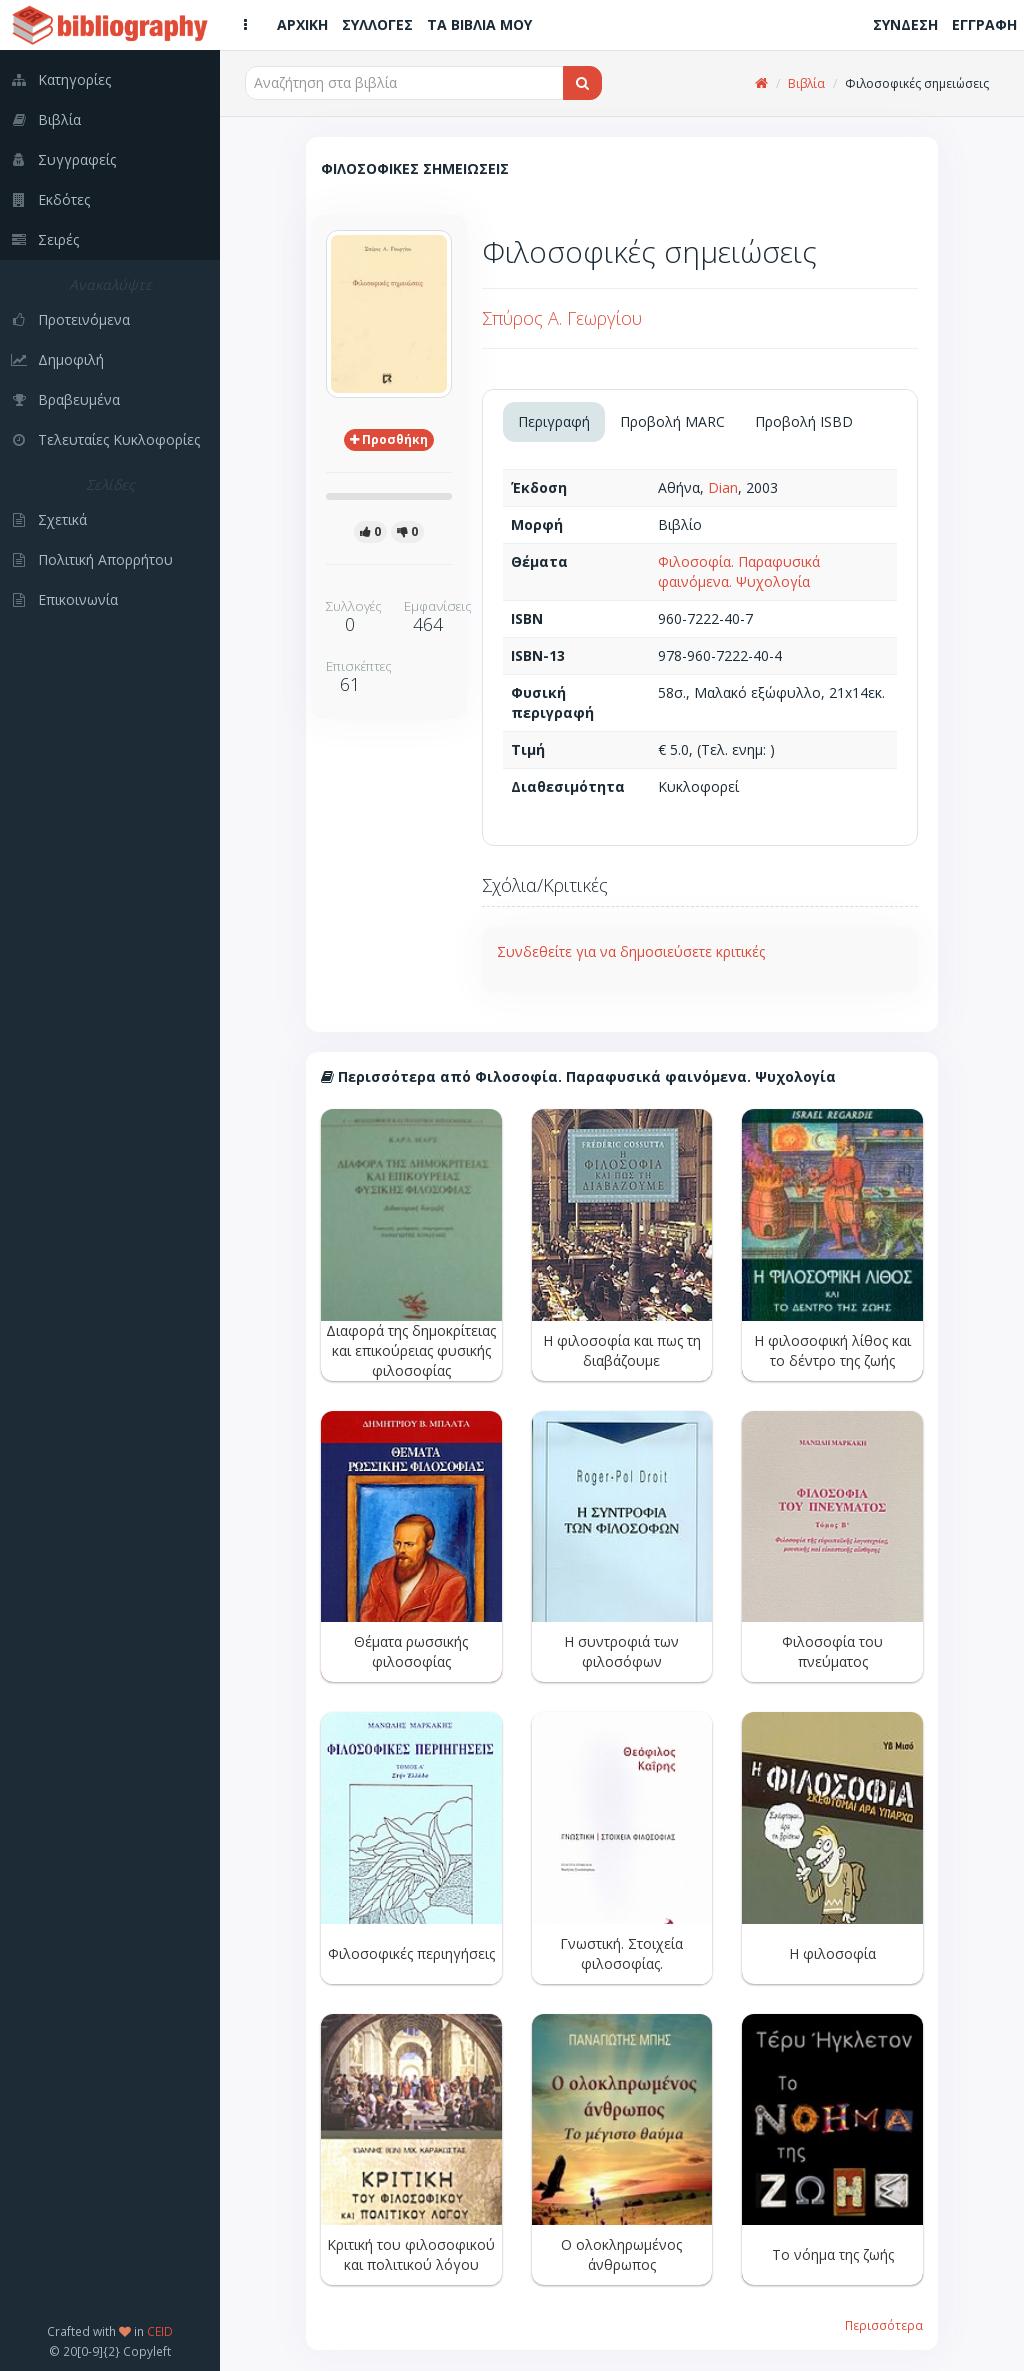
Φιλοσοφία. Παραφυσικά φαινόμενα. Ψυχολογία (739, 571)
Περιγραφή (554, 421)
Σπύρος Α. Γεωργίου (562, 318)
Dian (723, 487)
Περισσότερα (884, 2325)
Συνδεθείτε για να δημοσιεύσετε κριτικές (631, 951)
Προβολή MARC (672, 421)
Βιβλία (806, 83)
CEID (160, 2331)
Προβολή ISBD (804, 421)
